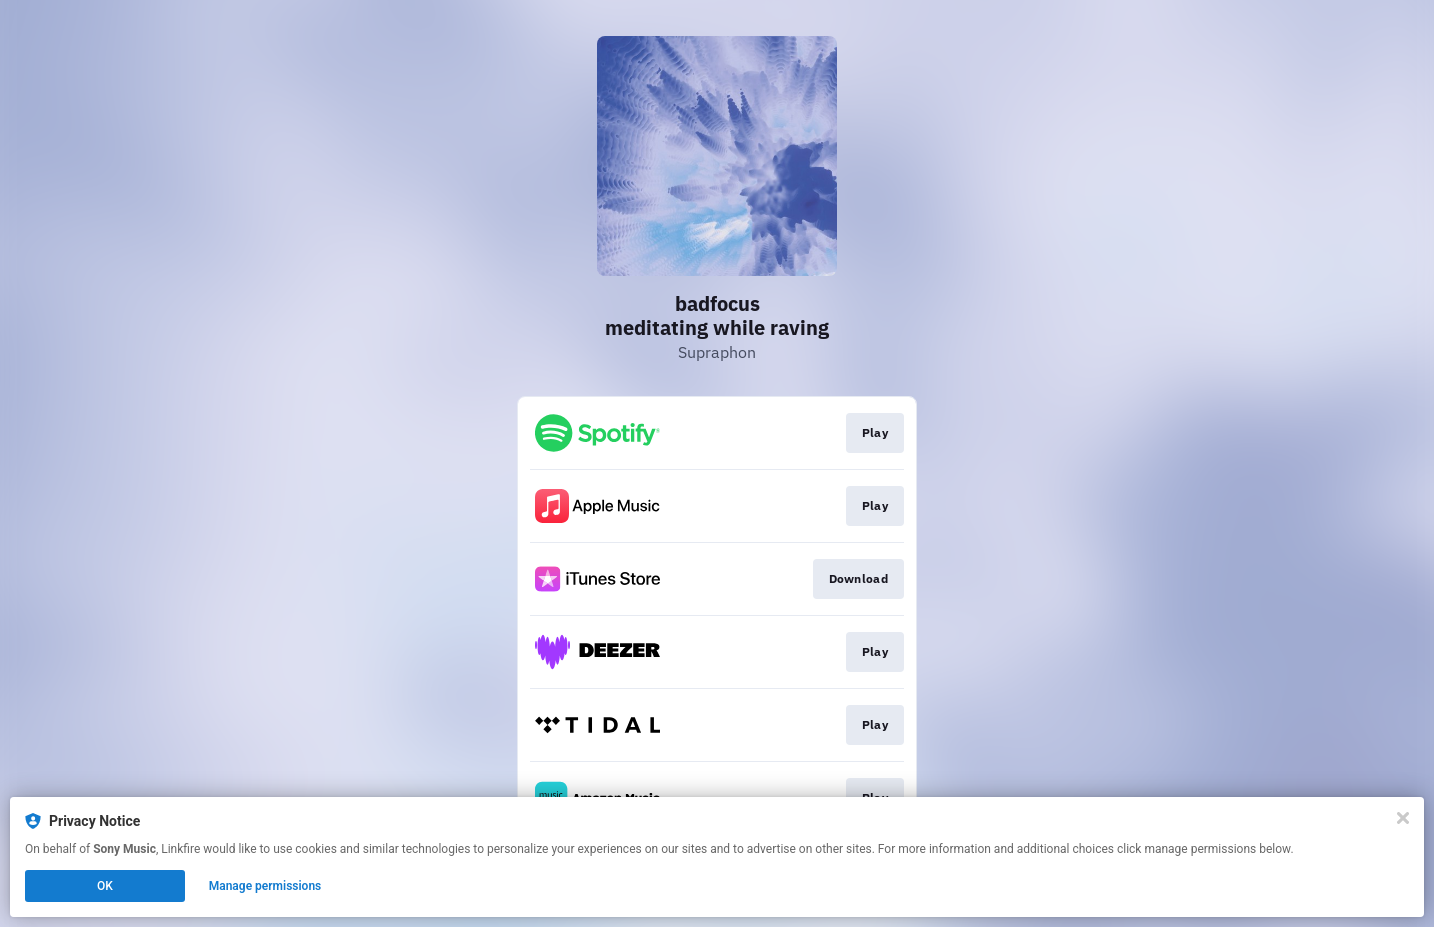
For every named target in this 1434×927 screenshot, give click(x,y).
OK (105, 886)
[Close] (1403, 818)
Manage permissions (265, 886)
